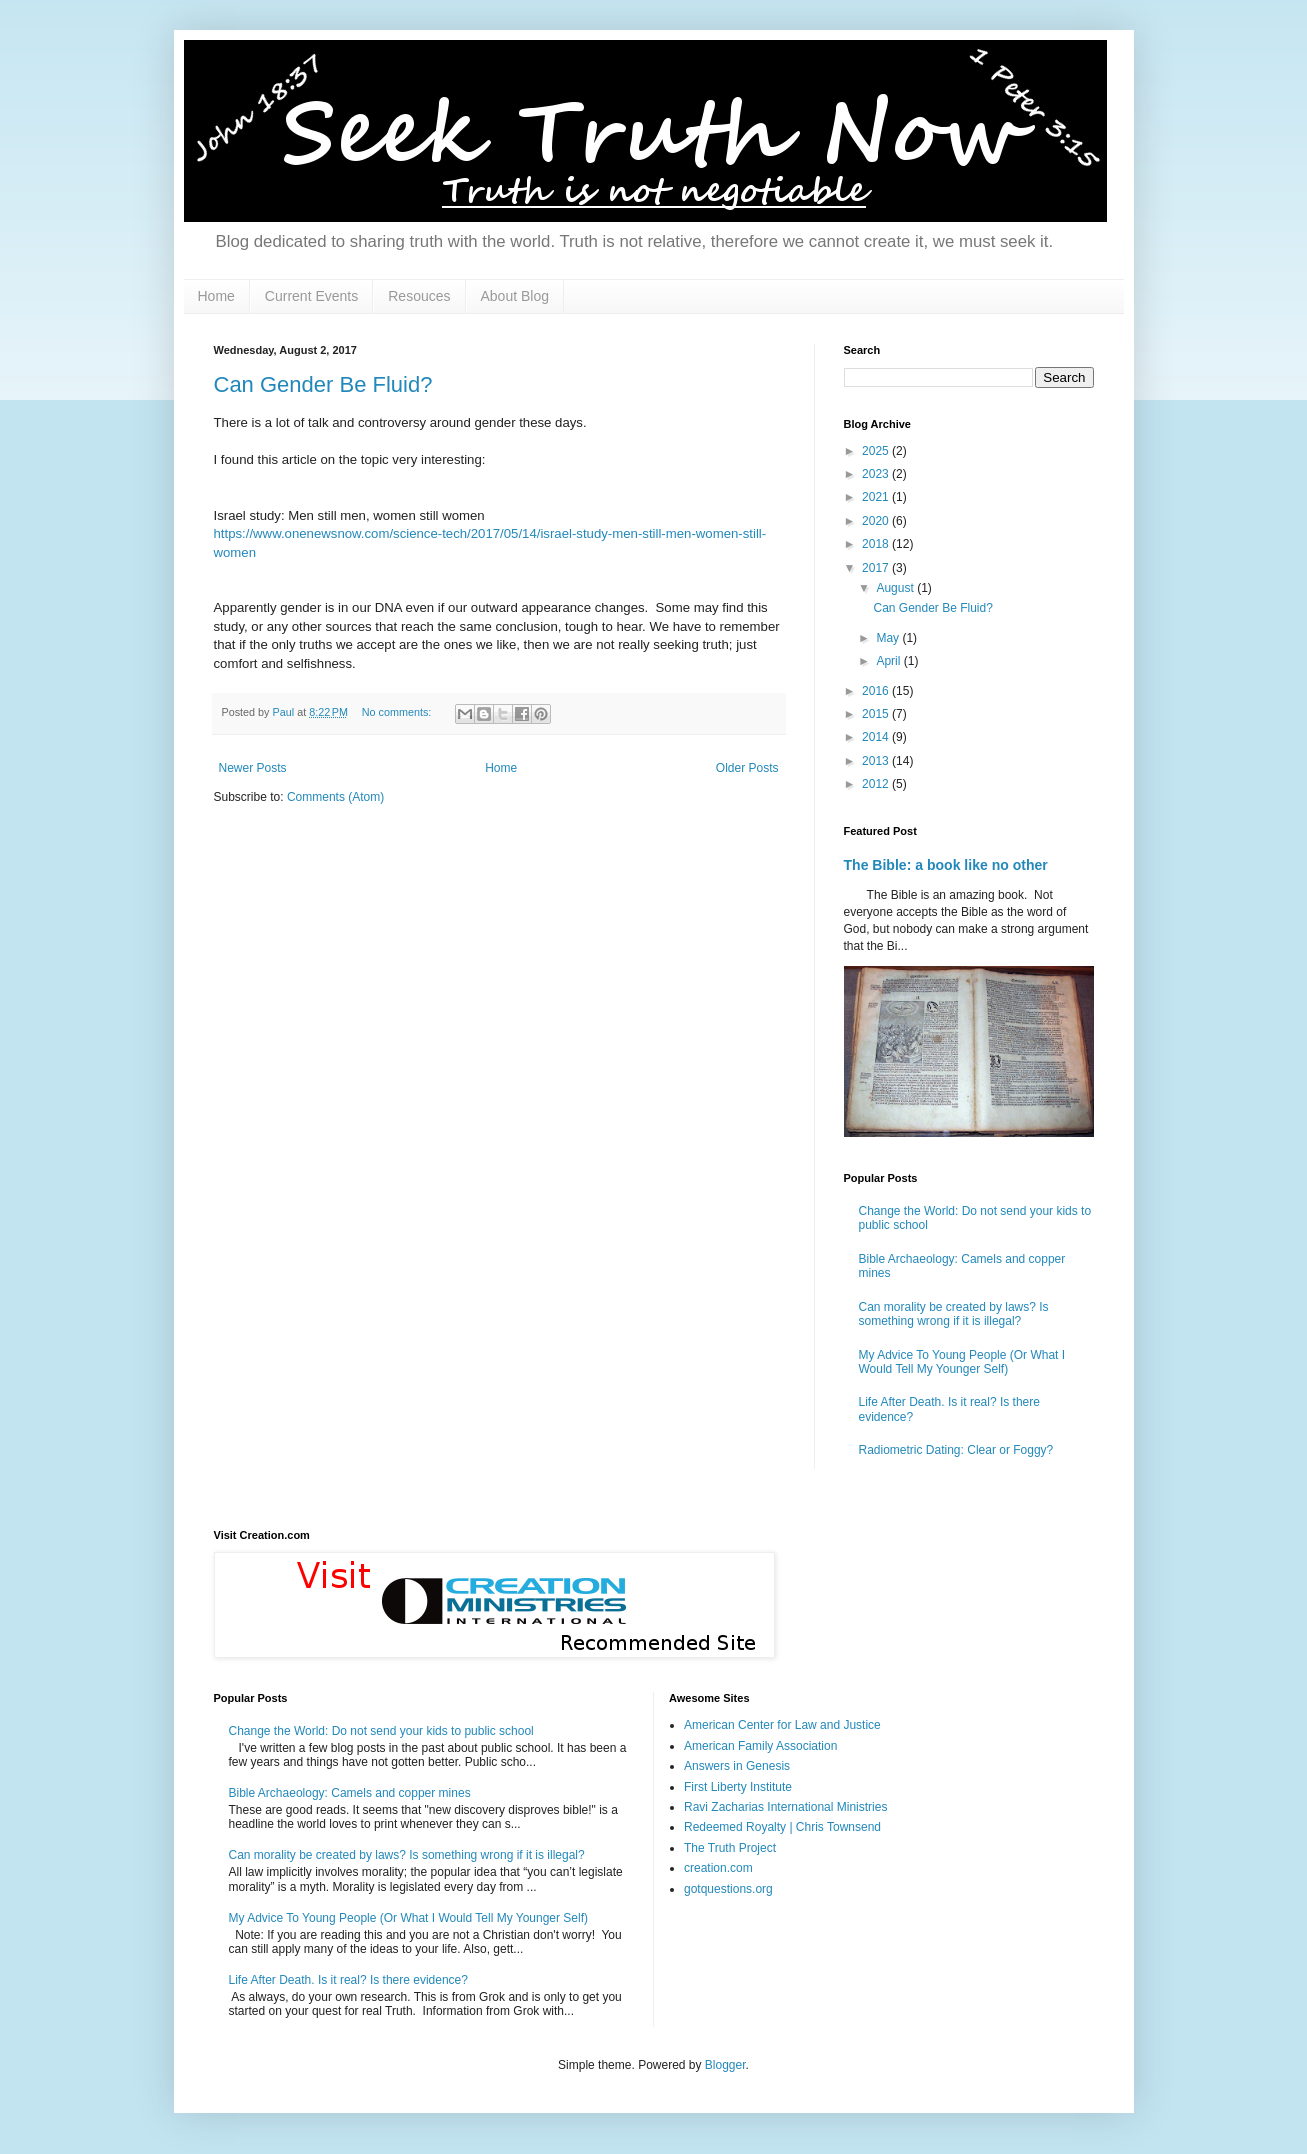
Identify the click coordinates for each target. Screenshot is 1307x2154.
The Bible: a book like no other (946, 865)
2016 (877, 691)
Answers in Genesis (737, 1766)
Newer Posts (253, 768)
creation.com (718, 1868)
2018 (877, 544)
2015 (877, 714)
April (889, 661)
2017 (877, 568)
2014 (877, 737)
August (896, 588)
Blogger (725, 2065)
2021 (877, 497)
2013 (877, 761)
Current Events (311, 296)
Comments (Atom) (335, 797)
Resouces (419, 296)
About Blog (515, 296)
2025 (877, 451)
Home (216, 296)
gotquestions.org (728, 1889)
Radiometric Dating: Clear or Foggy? (956, 1450)
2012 (877, 784)
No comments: (398, 712)
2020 (877, 521)
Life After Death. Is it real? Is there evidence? (348, 1980)
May (889, 638)
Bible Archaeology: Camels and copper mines (350, 1793)
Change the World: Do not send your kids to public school (381, 1731)
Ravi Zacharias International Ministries (785, 1807)
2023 (877, 474)
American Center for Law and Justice (782, 1725)
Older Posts (747, 768)
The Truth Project (730, 1848)
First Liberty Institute (738, 1787)
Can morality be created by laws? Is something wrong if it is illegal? (954, 1314)
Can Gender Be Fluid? (323, 384)
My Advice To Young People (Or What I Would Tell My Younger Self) (962, 1362)
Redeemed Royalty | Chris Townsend (782, 1827)
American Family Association (760, 1746)
